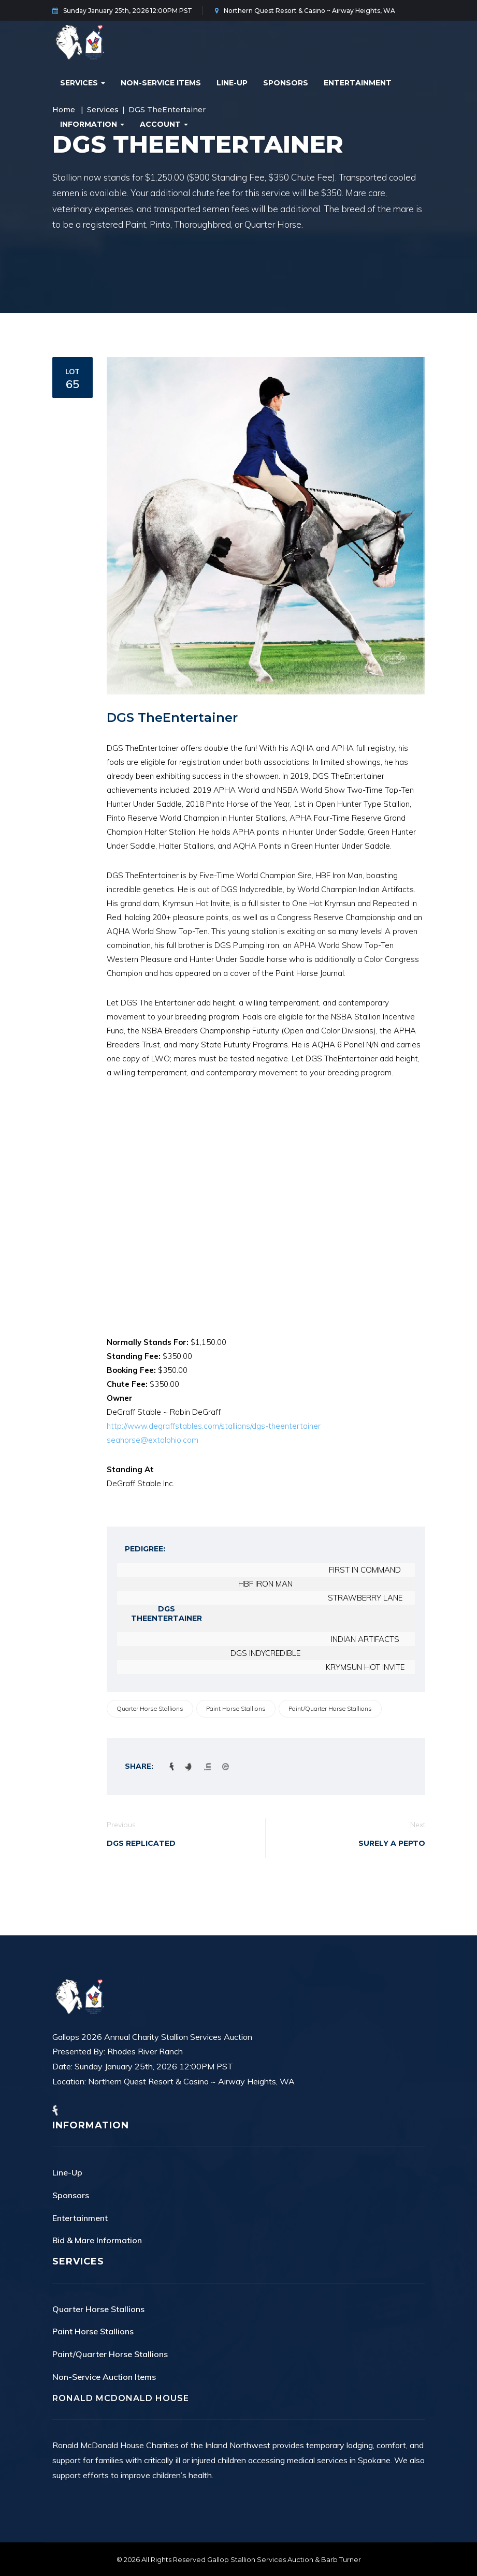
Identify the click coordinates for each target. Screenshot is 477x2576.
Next (417, 1824)
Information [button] (92, 124)
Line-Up (232, 82)
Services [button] (82, 82)
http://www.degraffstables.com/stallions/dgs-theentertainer (214, 1426)
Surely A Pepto (391, 1843)
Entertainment (358, 82)
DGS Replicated (141, 1843)
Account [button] (164, 124)
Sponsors (285, 82)
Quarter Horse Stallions (150, 1708)
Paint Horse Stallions (236, 1708)
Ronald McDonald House (120, 2398)
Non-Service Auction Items (104, 2377)
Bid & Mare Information (97, 2240)
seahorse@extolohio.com (152, 1440)
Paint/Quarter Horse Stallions (330, 1708)
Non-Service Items (161, 82)
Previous (121, 1824)
